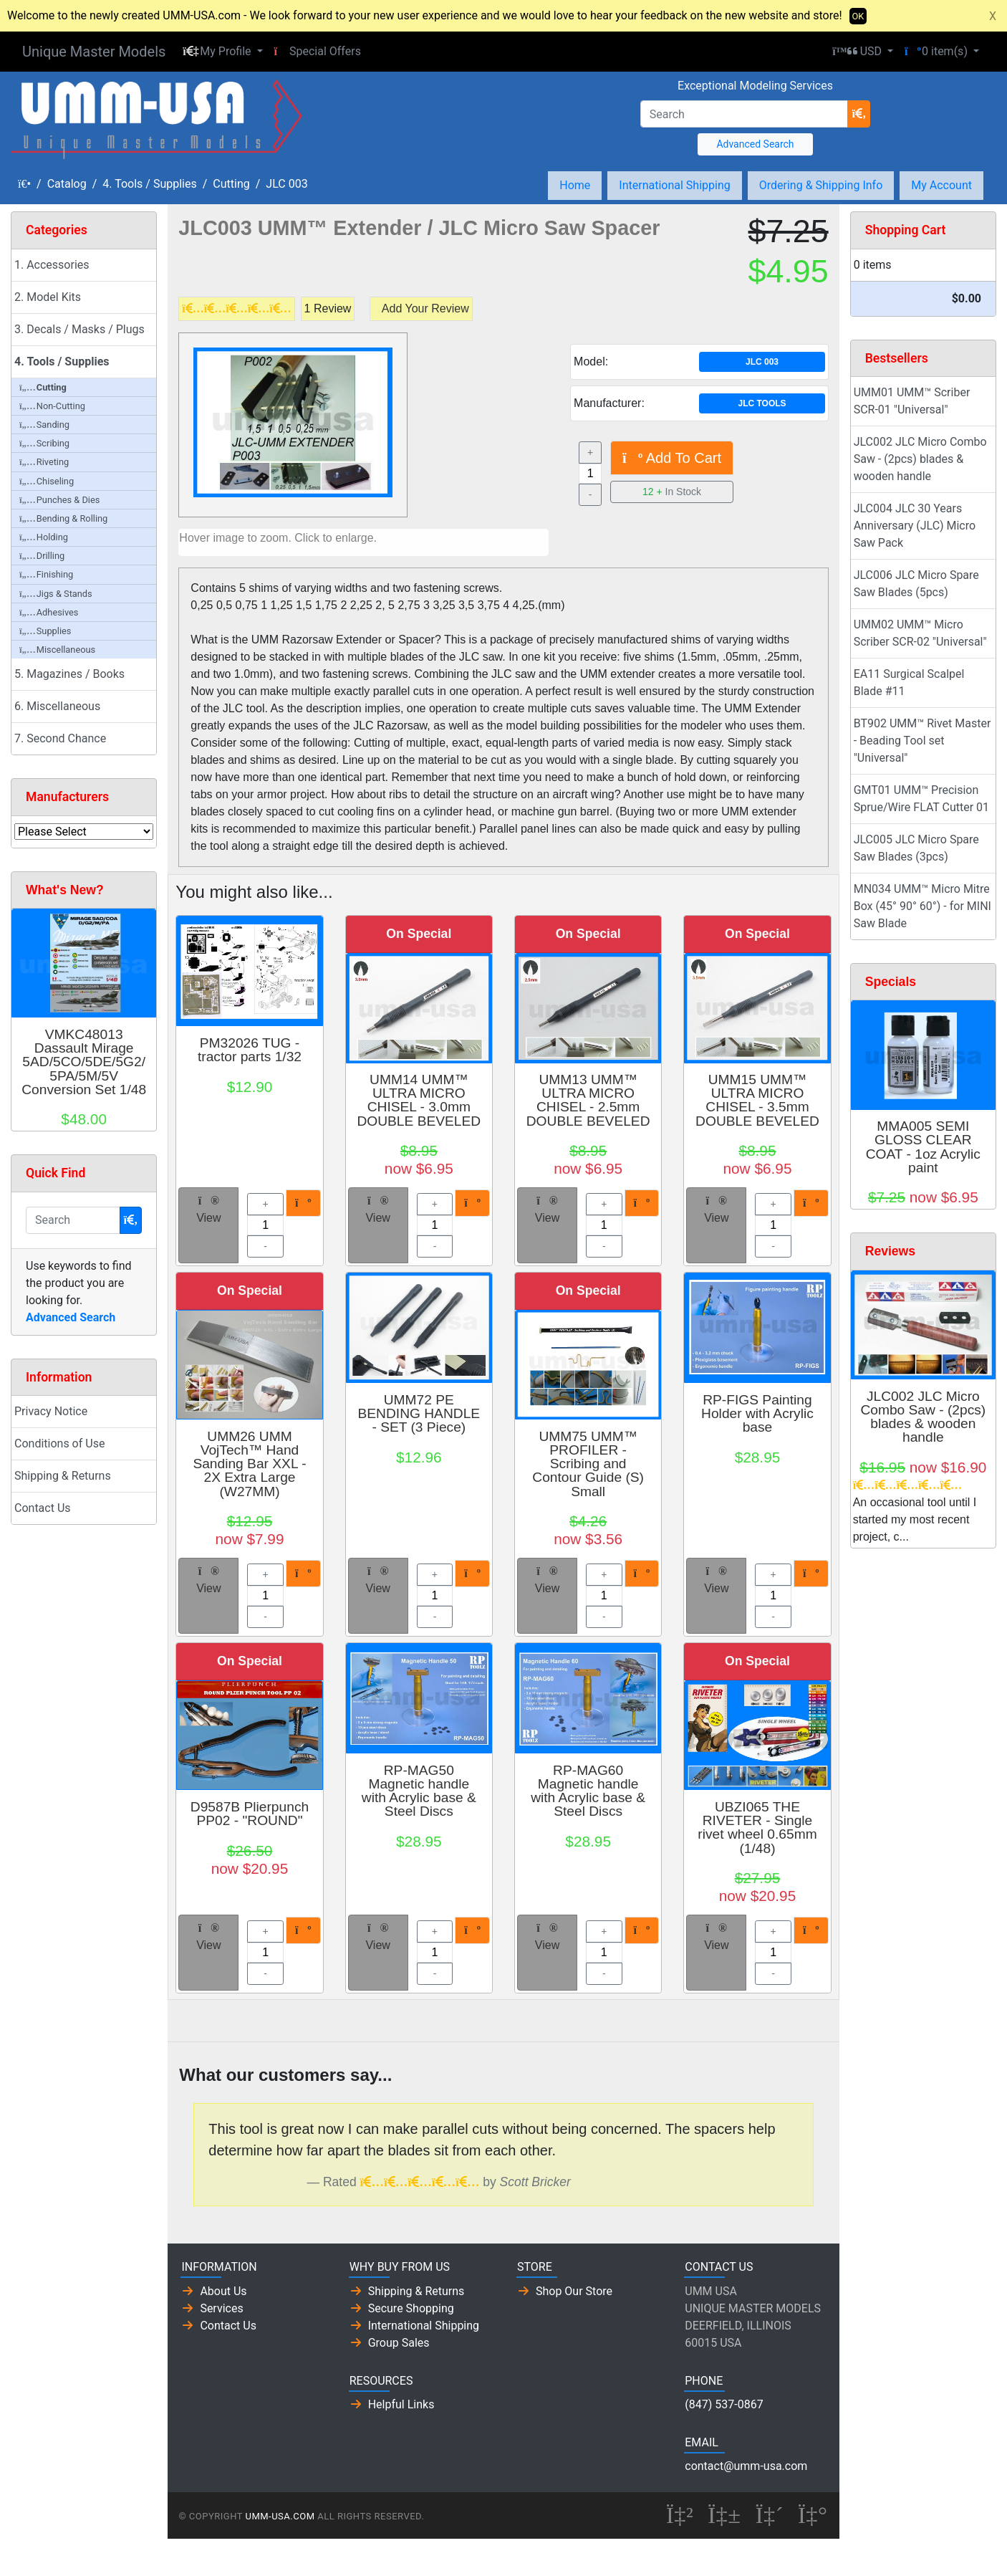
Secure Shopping (411, 2308)
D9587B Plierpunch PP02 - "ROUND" (250, 1813)
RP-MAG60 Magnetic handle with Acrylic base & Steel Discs (588, 1791)
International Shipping (674, 185)
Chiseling (46, 481)
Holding (43, 537)
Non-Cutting (52, 406)
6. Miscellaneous (57, 706)
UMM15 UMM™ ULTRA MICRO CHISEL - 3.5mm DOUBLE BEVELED (757, 1100)
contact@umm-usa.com (746, 2466)
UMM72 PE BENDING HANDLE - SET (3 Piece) (419, 1413)
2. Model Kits (47, 297)
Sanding (44, 424)
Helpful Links (401, 2404)
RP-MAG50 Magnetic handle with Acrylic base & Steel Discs (419, 1791)
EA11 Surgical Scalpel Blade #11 (909, 682)
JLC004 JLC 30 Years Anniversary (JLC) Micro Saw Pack (914, 526)
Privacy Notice (50, 1411)
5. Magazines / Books (69, 674)
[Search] (744, 114)
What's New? (65, 890)
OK (858, 16)
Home (574, 185)
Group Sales (399, 2343)
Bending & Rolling (63, 518)
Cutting (231, 184)
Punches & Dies (59, 499)
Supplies (45, 631)
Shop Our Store (574, 2291)
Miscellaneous (57, 649)
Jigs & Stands (55, 593)
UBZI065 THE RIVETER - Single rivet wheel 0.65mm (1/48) (757, 1827)
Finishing (46, 574)
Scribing (44, 443)
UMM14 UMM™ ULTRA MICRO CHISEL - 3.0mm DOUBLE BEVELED (419, 1100)
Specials (890, 982)
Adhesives (48, 612)
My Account (941, 185)
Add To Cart (671, 458)
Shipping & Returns (62, 1476)
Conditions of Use (59, 1443)
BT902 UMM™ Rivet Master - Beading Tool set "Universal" (922, 741)
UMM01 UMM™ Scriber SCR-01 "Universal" (912, 401)
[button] (222, 51)
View (208, 1209)
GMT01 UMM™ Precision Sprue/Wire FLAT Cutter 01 (921, 798)
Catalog (67, 184)
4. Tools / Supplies (149, 184)
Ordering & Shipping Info (821, 185)
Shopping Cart (905, 230)
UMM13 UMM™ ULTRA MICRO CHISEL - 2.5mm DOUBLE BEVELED (588, 1100)
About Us (223, 2291)
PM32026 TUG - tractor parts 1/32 (250, 1049)
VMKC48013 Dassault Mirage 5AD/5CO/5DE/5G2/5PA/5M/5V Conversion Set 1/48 (83, 1062)
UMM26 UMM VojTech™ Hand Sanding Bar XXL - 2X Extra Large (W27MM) (249, 1464)
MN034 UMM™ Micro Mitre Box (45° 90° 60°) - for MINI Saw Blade (922, 906)
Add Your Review (425, 308)
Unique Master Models (93, 51)
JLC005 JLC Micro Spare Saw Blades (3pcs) (916, 848)
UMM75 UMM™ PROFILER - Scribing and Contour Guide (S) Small (588, 1464)
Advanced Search (755, 144)
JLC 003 (286, 184)
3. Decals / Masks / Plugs (79, 329)
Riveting (44, 461)
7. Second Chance (60, 738)
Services (221, 2308)
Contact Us (42, 1508)
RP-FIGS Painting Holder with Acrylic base (757, 1413)
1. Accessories (52, 265)
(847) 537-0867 (724, 2404)
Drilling (41, 555)
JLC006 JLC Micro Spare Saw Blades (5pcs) (916, 583)
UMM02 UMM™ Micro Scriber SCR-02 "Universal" (920, 633)
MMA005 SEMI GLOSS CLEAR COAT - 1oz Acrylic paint (923, 1147)
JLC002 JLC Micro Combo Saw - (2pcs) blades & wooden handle (920, 459)
